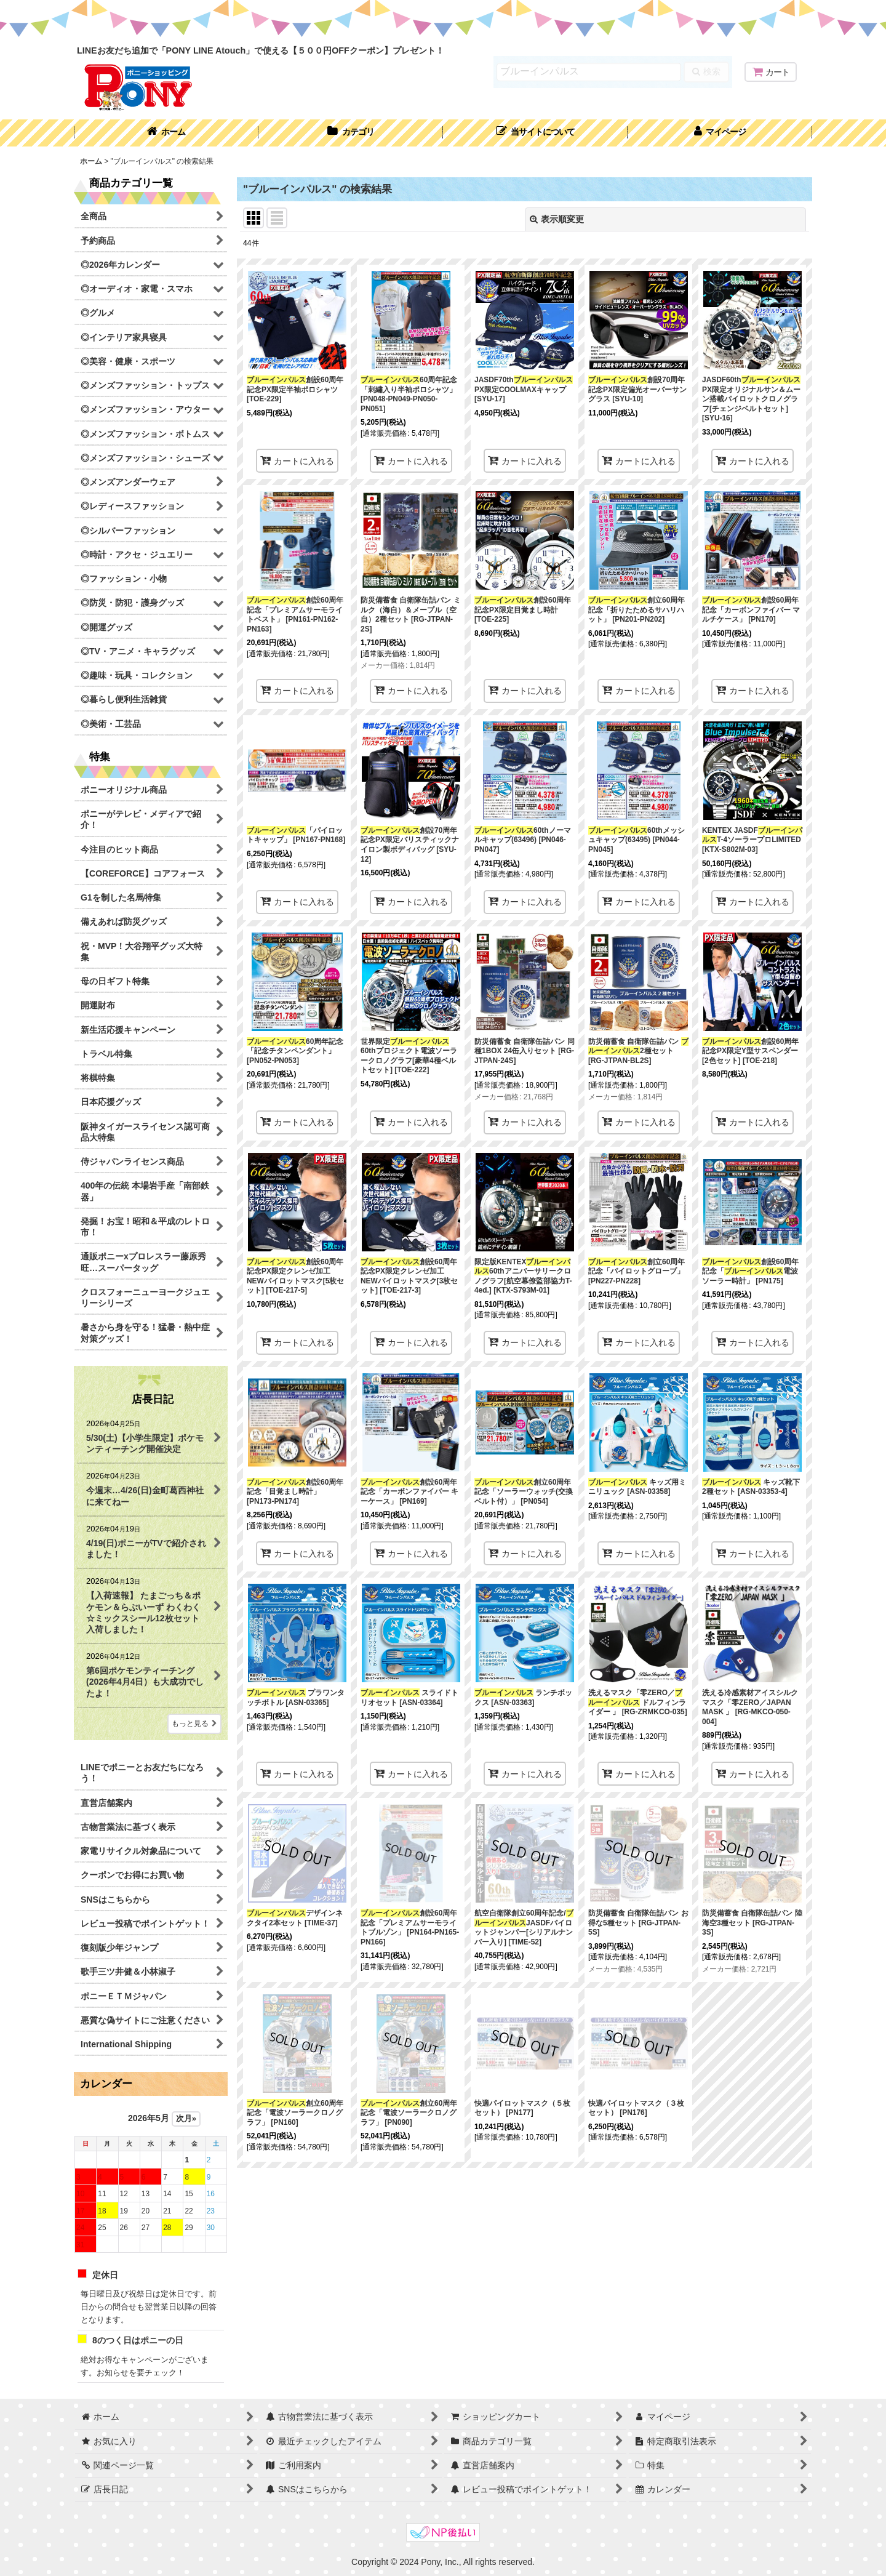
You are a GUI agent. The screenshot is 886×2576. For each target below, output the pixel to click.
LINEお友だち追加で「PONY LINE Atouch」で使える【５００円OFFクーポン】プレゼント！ (260, 50)
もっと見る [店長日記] (194, 1723)
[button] (535, 132)
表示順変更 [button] (557, 219)
